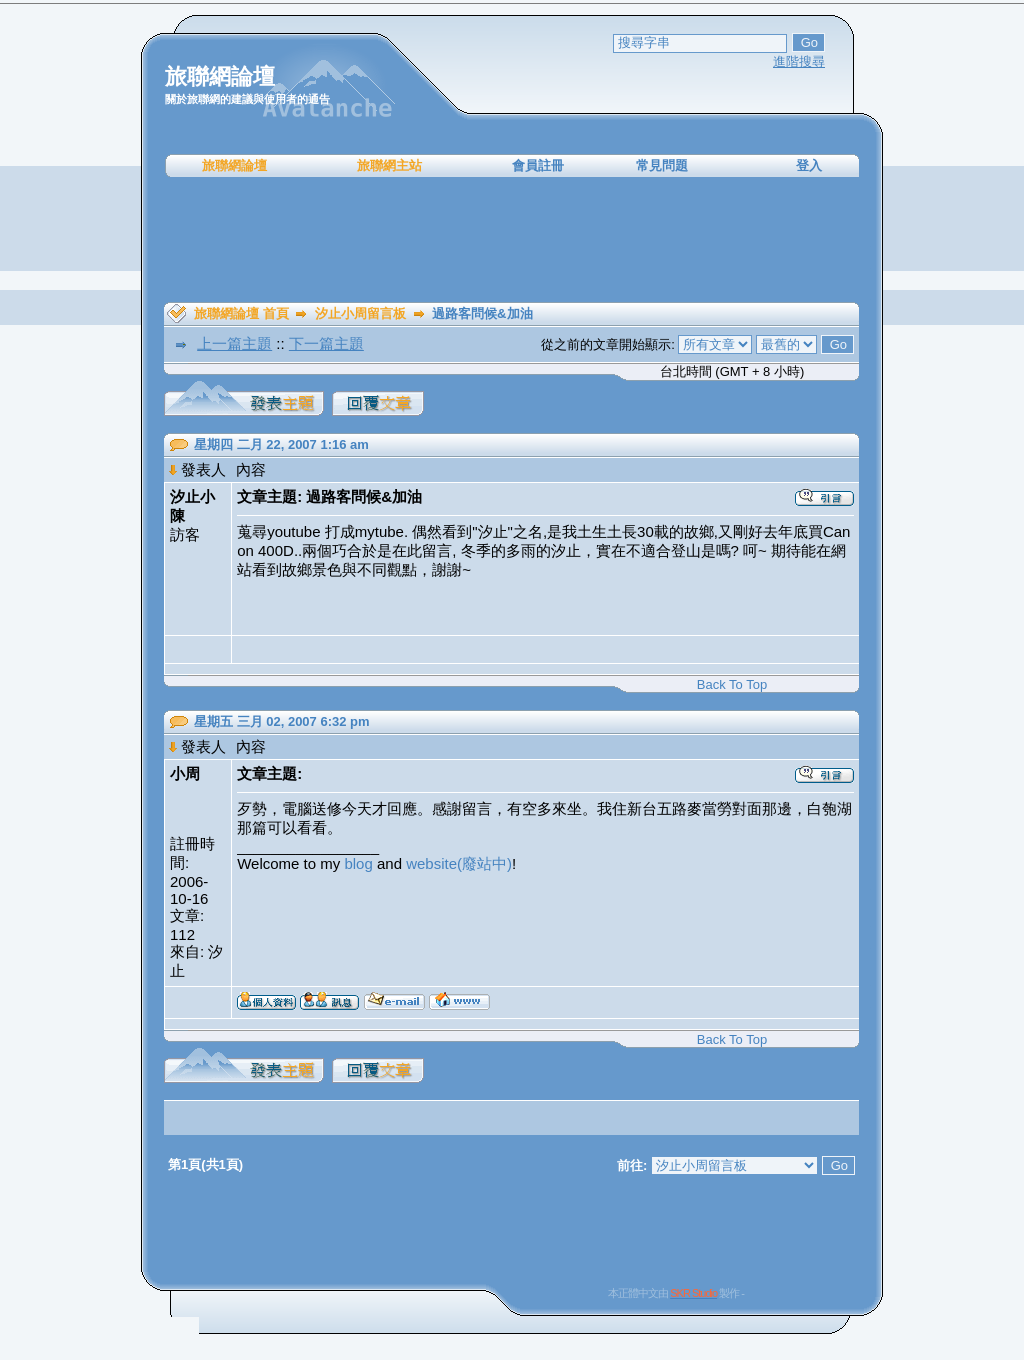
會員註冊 (538, 165)
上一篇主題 (234, 343)
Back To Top (732, 684)
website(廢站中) (459, 863)
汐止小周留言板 (360, 313)
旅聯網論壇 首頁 (241, 313)
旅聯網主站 (389, 165)
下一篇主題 (326, 343)
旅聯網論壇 (234, 165)
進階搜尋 (799, 61)
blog (358, 863)
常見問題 (662, 165)
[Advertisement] (512, 240)
